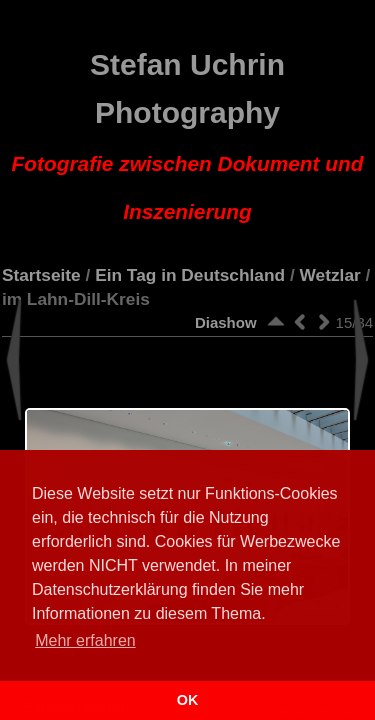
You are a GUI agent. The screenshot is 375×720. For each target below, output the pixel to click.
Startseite (41, 275)
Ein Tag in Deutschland (190, 275)
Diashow (226, 322)
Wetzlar (330, 275)
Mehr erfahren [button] (85, 640)
